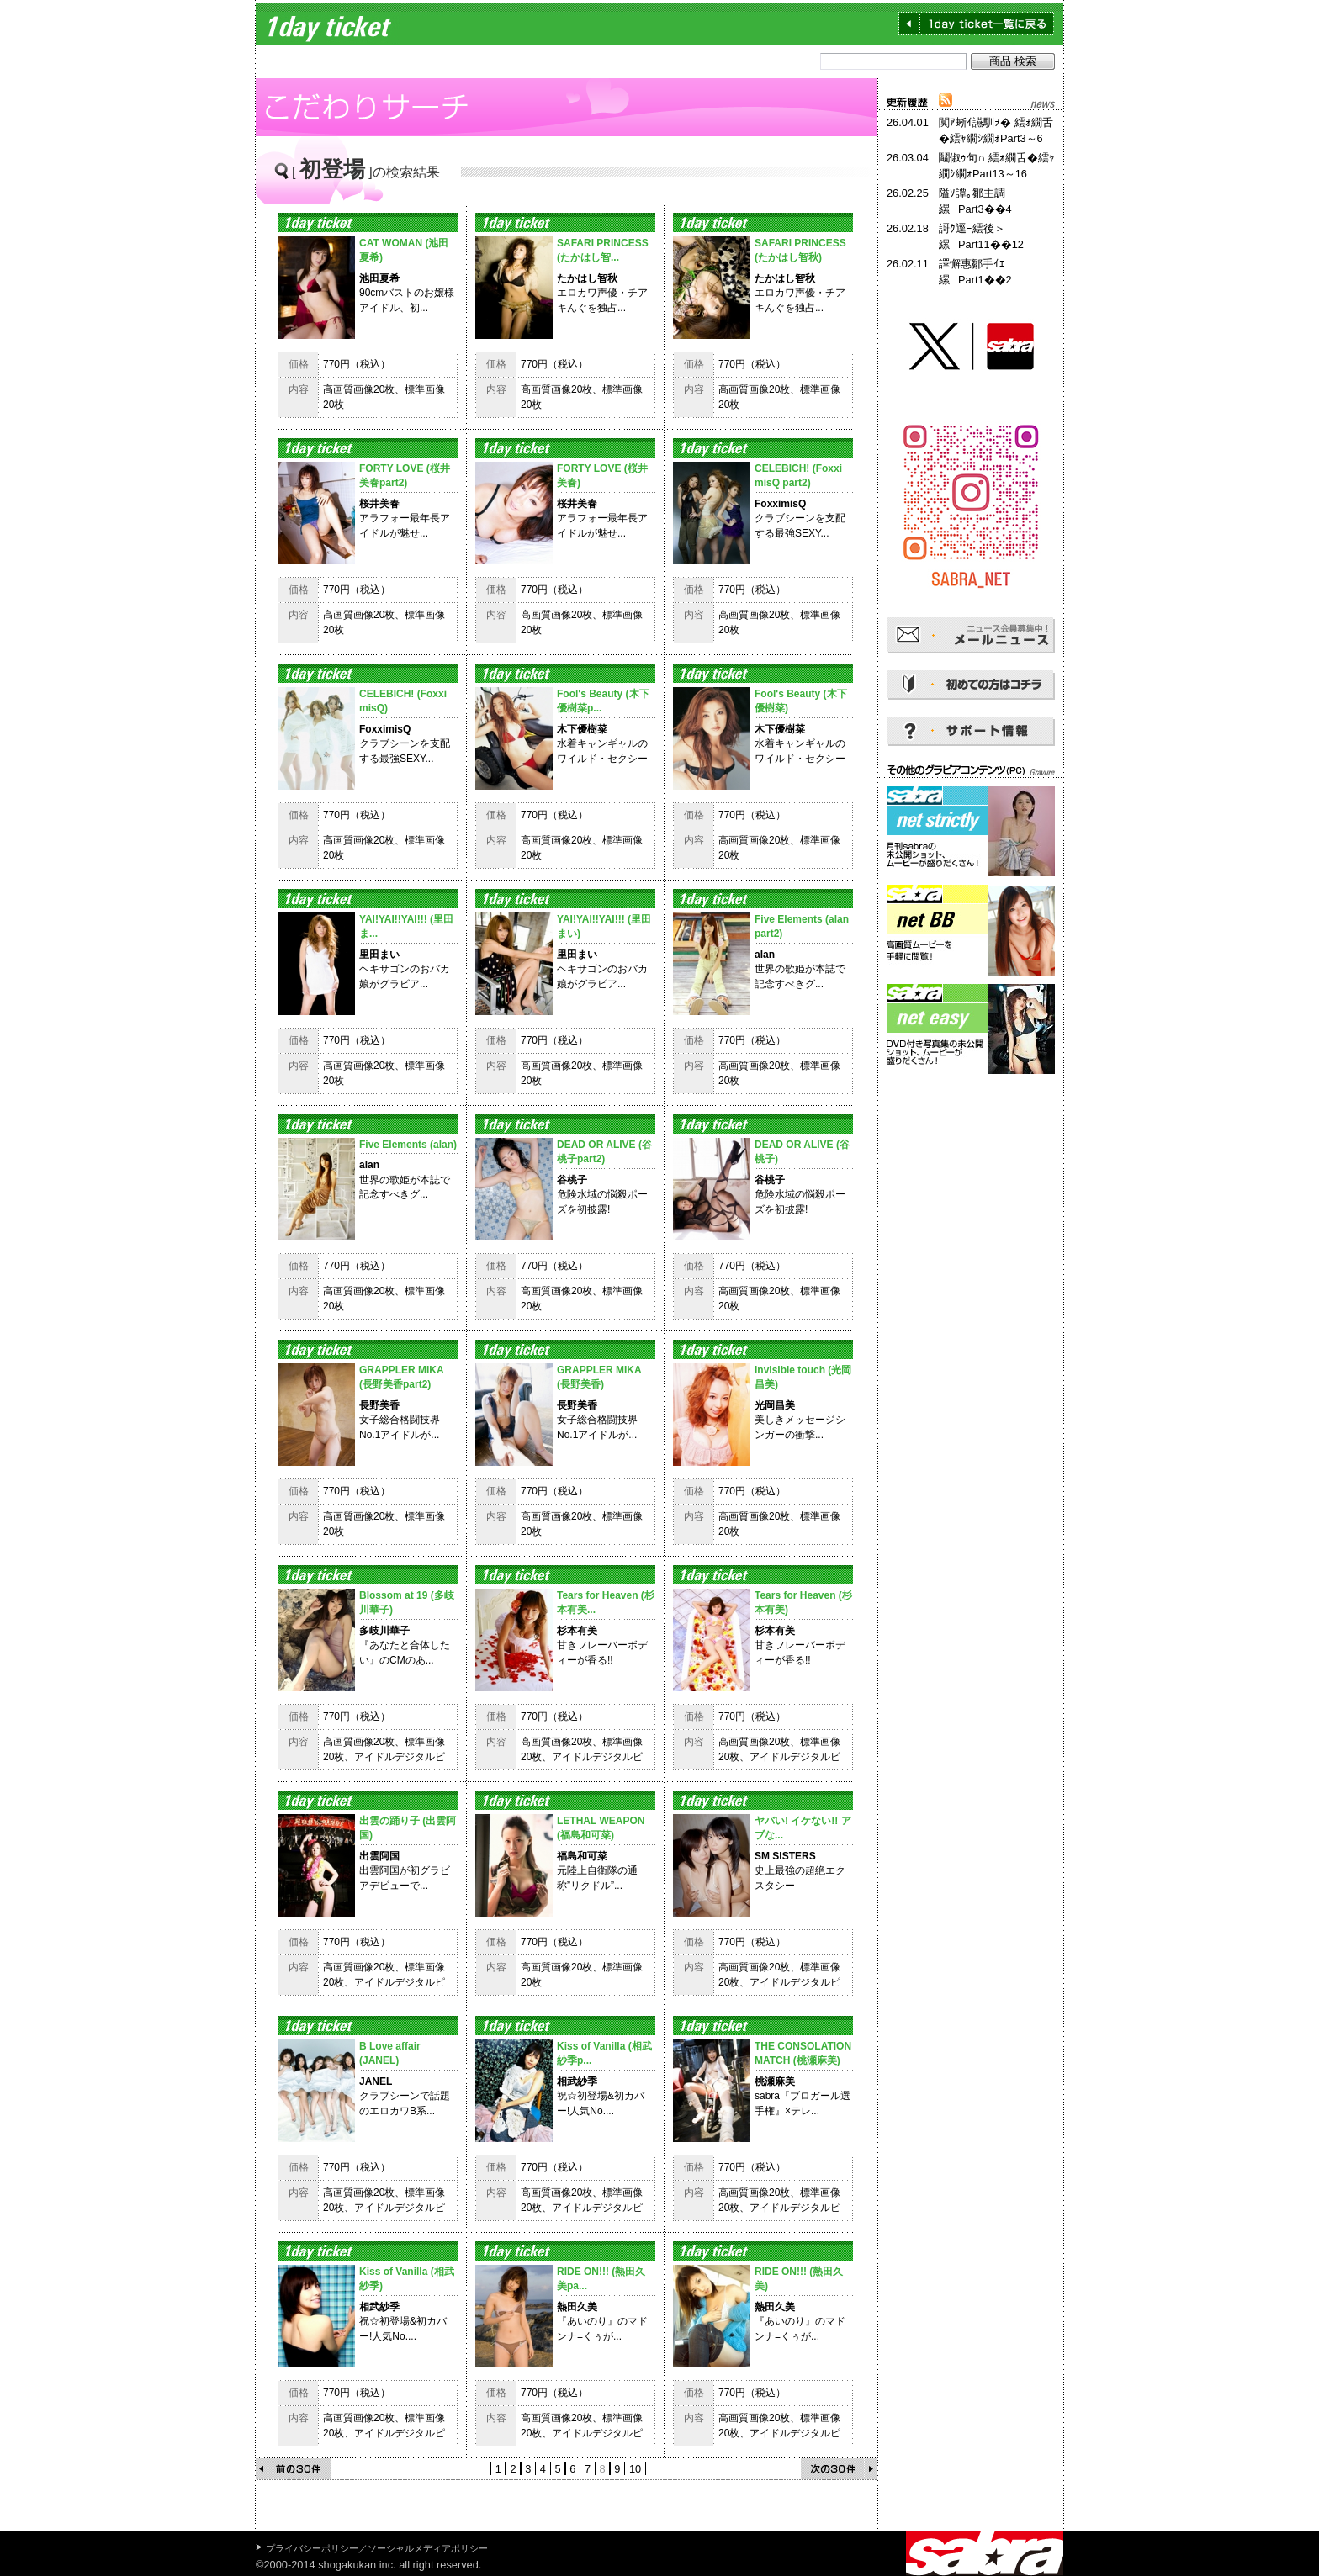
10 (635, 2468)
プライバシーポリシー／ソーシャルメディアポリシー (377, 2548)
